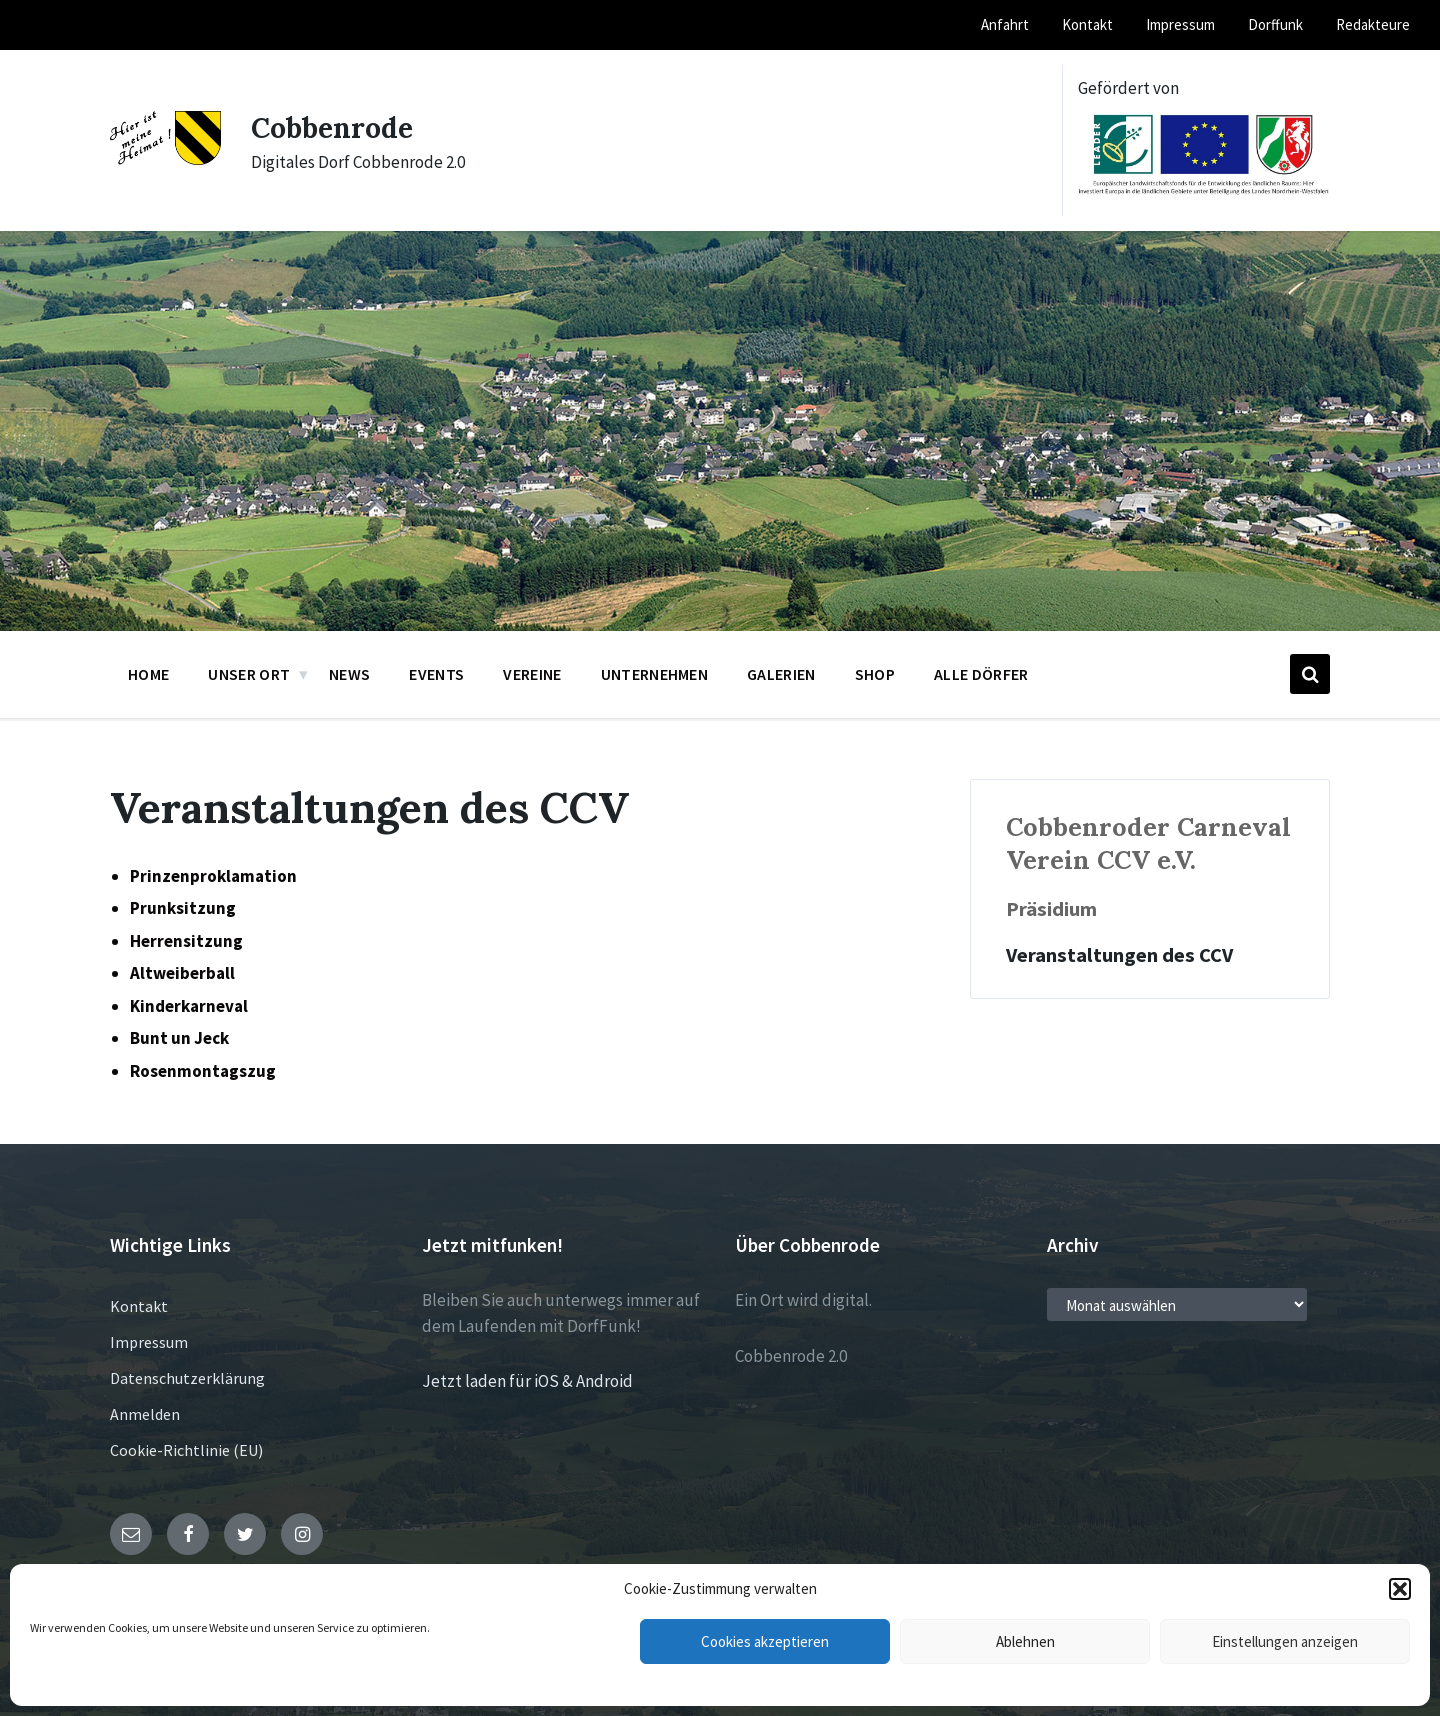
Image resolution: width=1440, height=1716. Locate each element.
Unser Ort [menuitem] (249, 674)
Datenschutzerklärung (187, 1378)
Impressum (149, 1342)
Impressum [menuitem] (1180, 24)
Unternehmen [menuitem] (655, 674)
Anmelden (145, 1414)
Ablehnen (1025, 1641)
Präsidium (1051, 909)
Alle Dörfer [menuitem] (981, 674)
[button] (1400, 1589)
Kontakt (139, 1306)
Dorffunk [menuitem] (1275, 24)
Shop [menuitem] (875, 674)
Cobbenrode (337, 127)
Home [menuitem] (148, 674)
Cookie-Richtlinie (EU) (186, 1450)
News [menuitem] (349, 674)
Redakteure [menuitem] (1373, 24)
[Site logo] (165, 159)
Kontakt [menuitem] (1087, 24)
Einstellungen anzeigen (1285, 1641)
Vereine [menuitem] (532, 674)
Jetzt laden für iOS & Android (527, 1381)
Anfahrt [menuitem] (1005, 24)
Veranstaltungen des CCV (1119, 955)
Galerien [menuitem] (781, 674)
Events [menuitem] (436, 674)
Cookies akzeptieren (765, 1641)
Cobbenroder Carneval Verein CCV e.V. (1148, 843)
